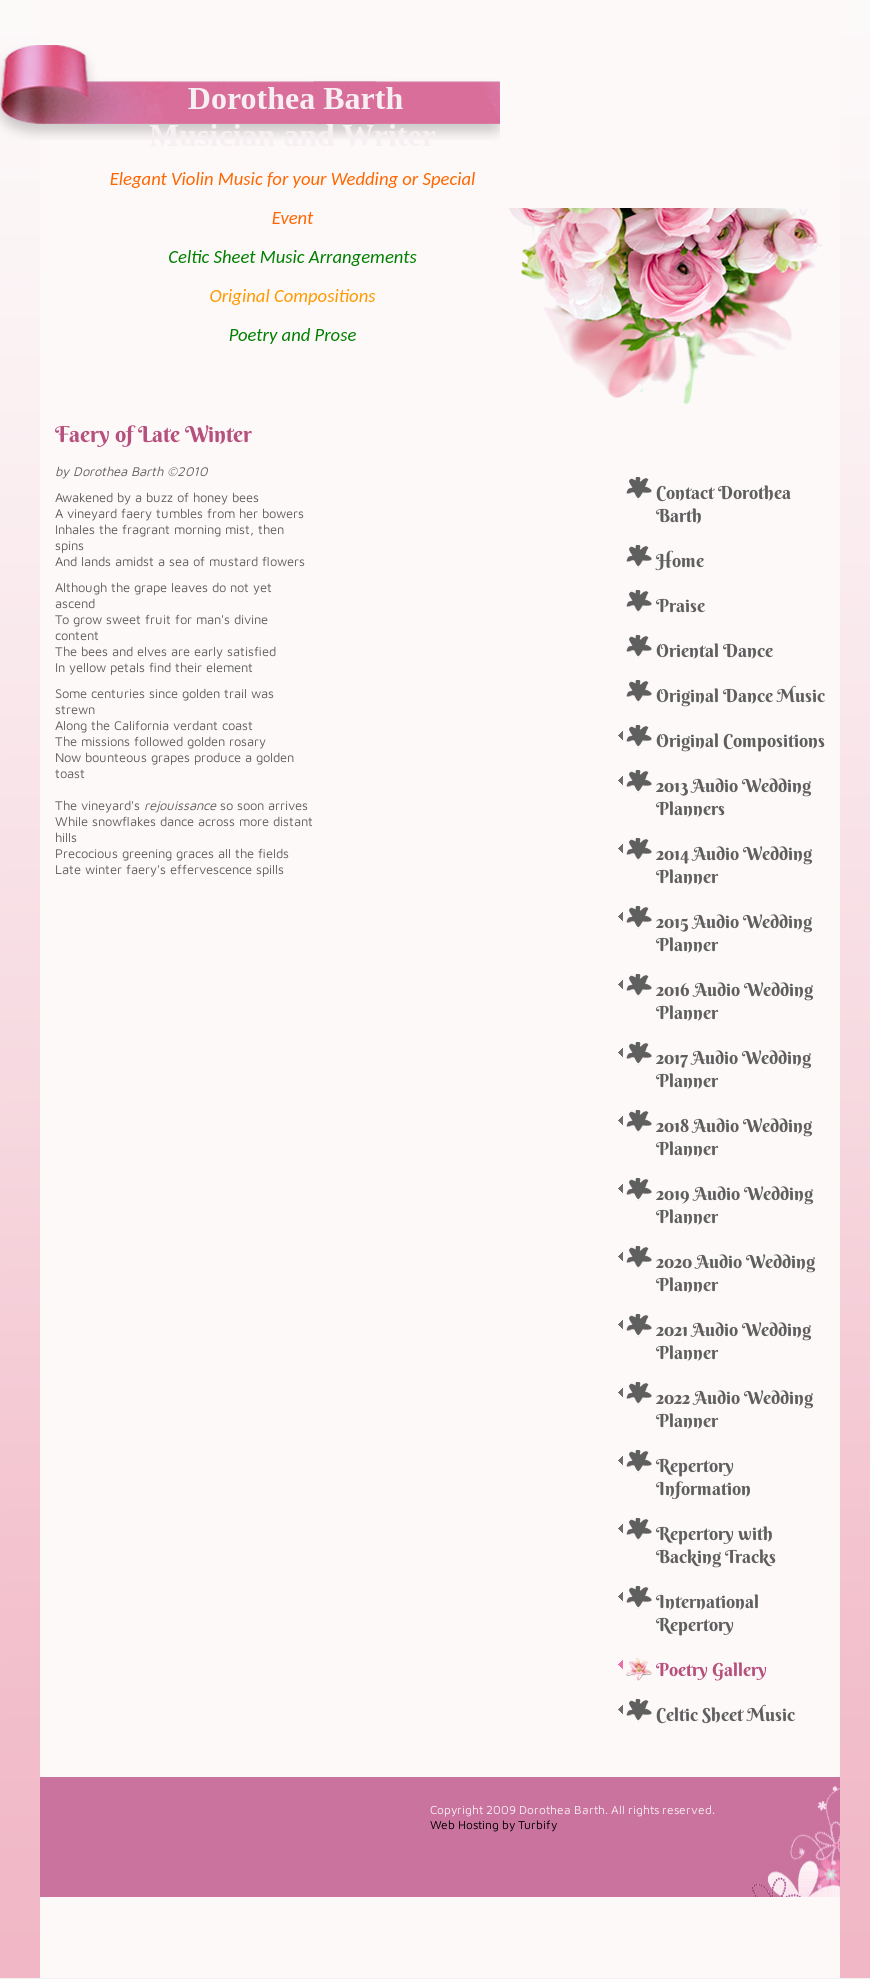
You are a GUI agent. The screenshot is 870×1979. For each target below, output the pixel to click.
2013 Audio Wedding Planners (733, 797)
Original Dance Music (740, 695)
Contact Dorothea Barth (723, 504)
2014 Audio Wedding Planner (734, 865)
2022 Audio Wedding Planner (734, 1409)
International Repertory (707, 1613)
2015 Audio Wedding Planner (734, 933)
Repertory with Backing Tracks (716, 1545)
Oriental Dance (714, 650)
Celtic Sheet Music (725, 1714)
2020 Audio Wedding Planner (735, 1273)
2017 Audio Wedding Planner (733, 1069)
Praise (680, 605)
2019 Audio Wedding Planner (734, 1205)
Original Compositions (740, 740)
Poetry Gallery (711, 1669)
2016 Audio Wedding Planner (734, 1001)
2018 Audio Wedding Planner (734, 1137)
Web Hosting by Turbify (493, 1824)
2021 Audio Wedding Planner (733, 1341)
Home (680, 560)
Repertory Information (703, 1477)
